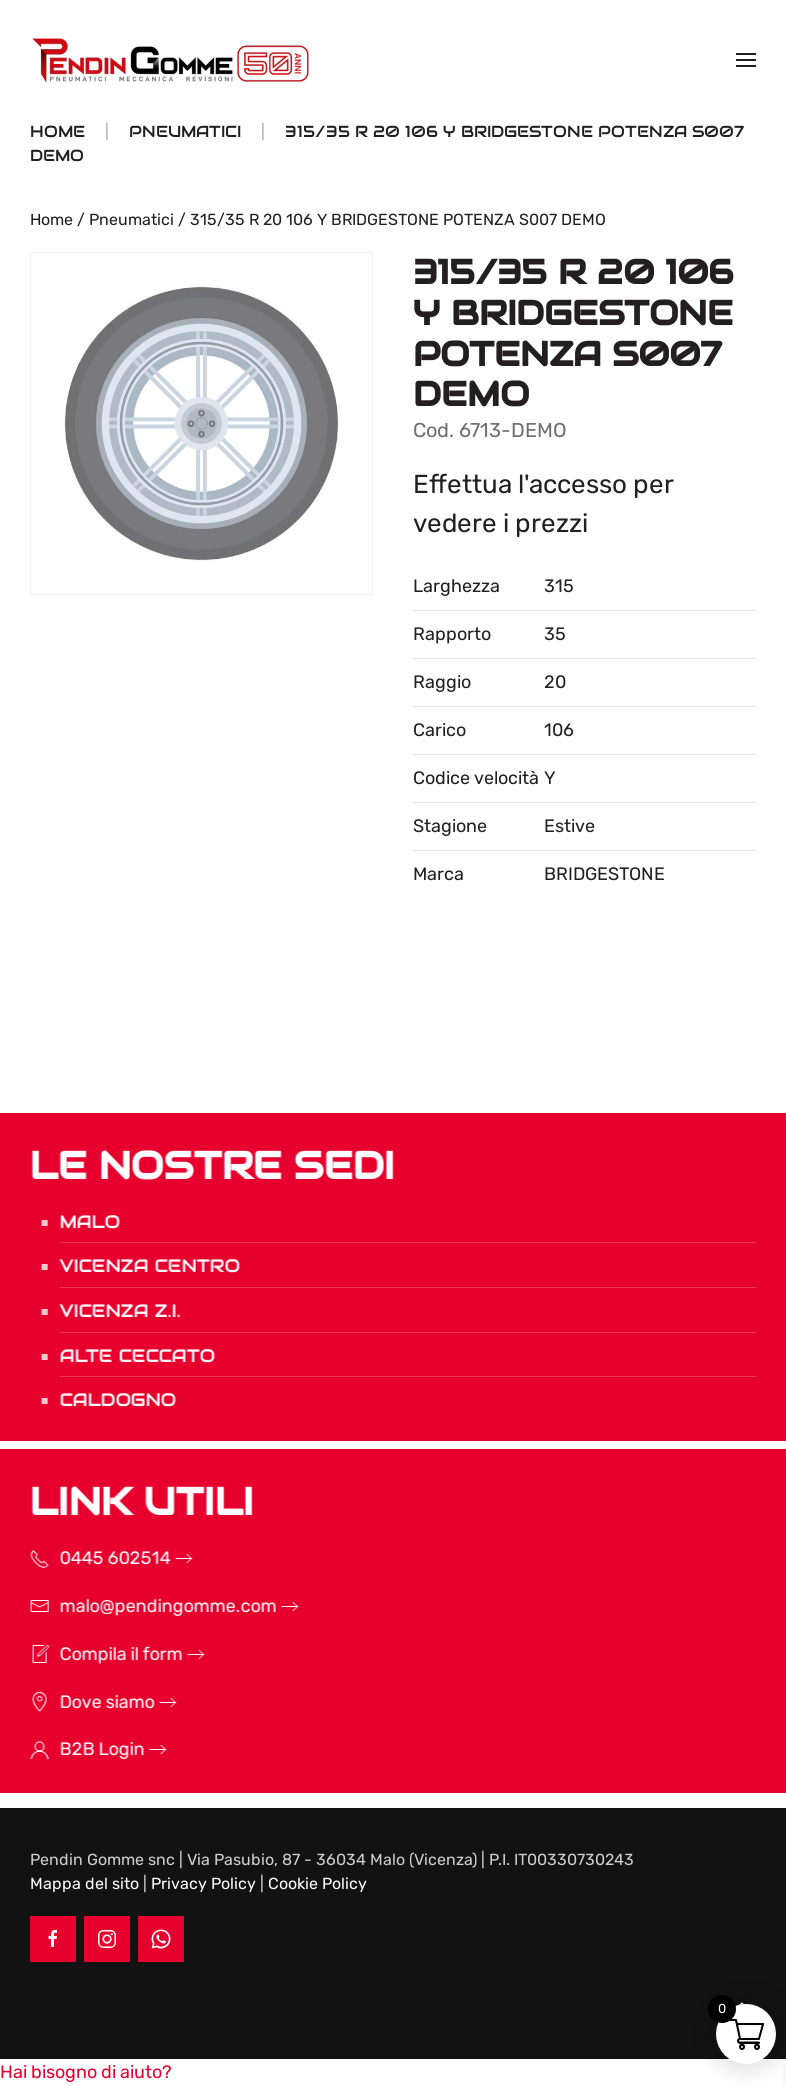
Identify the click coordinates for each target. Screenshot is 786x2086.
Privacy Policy (203, 1883)
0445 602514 (86, 1558)
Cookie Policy (317, 1883)
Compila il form (92, 1654)
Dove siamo (78, 1702)
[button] (746, 60)
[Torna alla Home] (173, 60)
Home (51, 219)
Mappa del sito (84, 1883)
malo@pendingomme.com (139, 1606)
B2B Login (73, 1749)
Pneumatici (131, 219)
